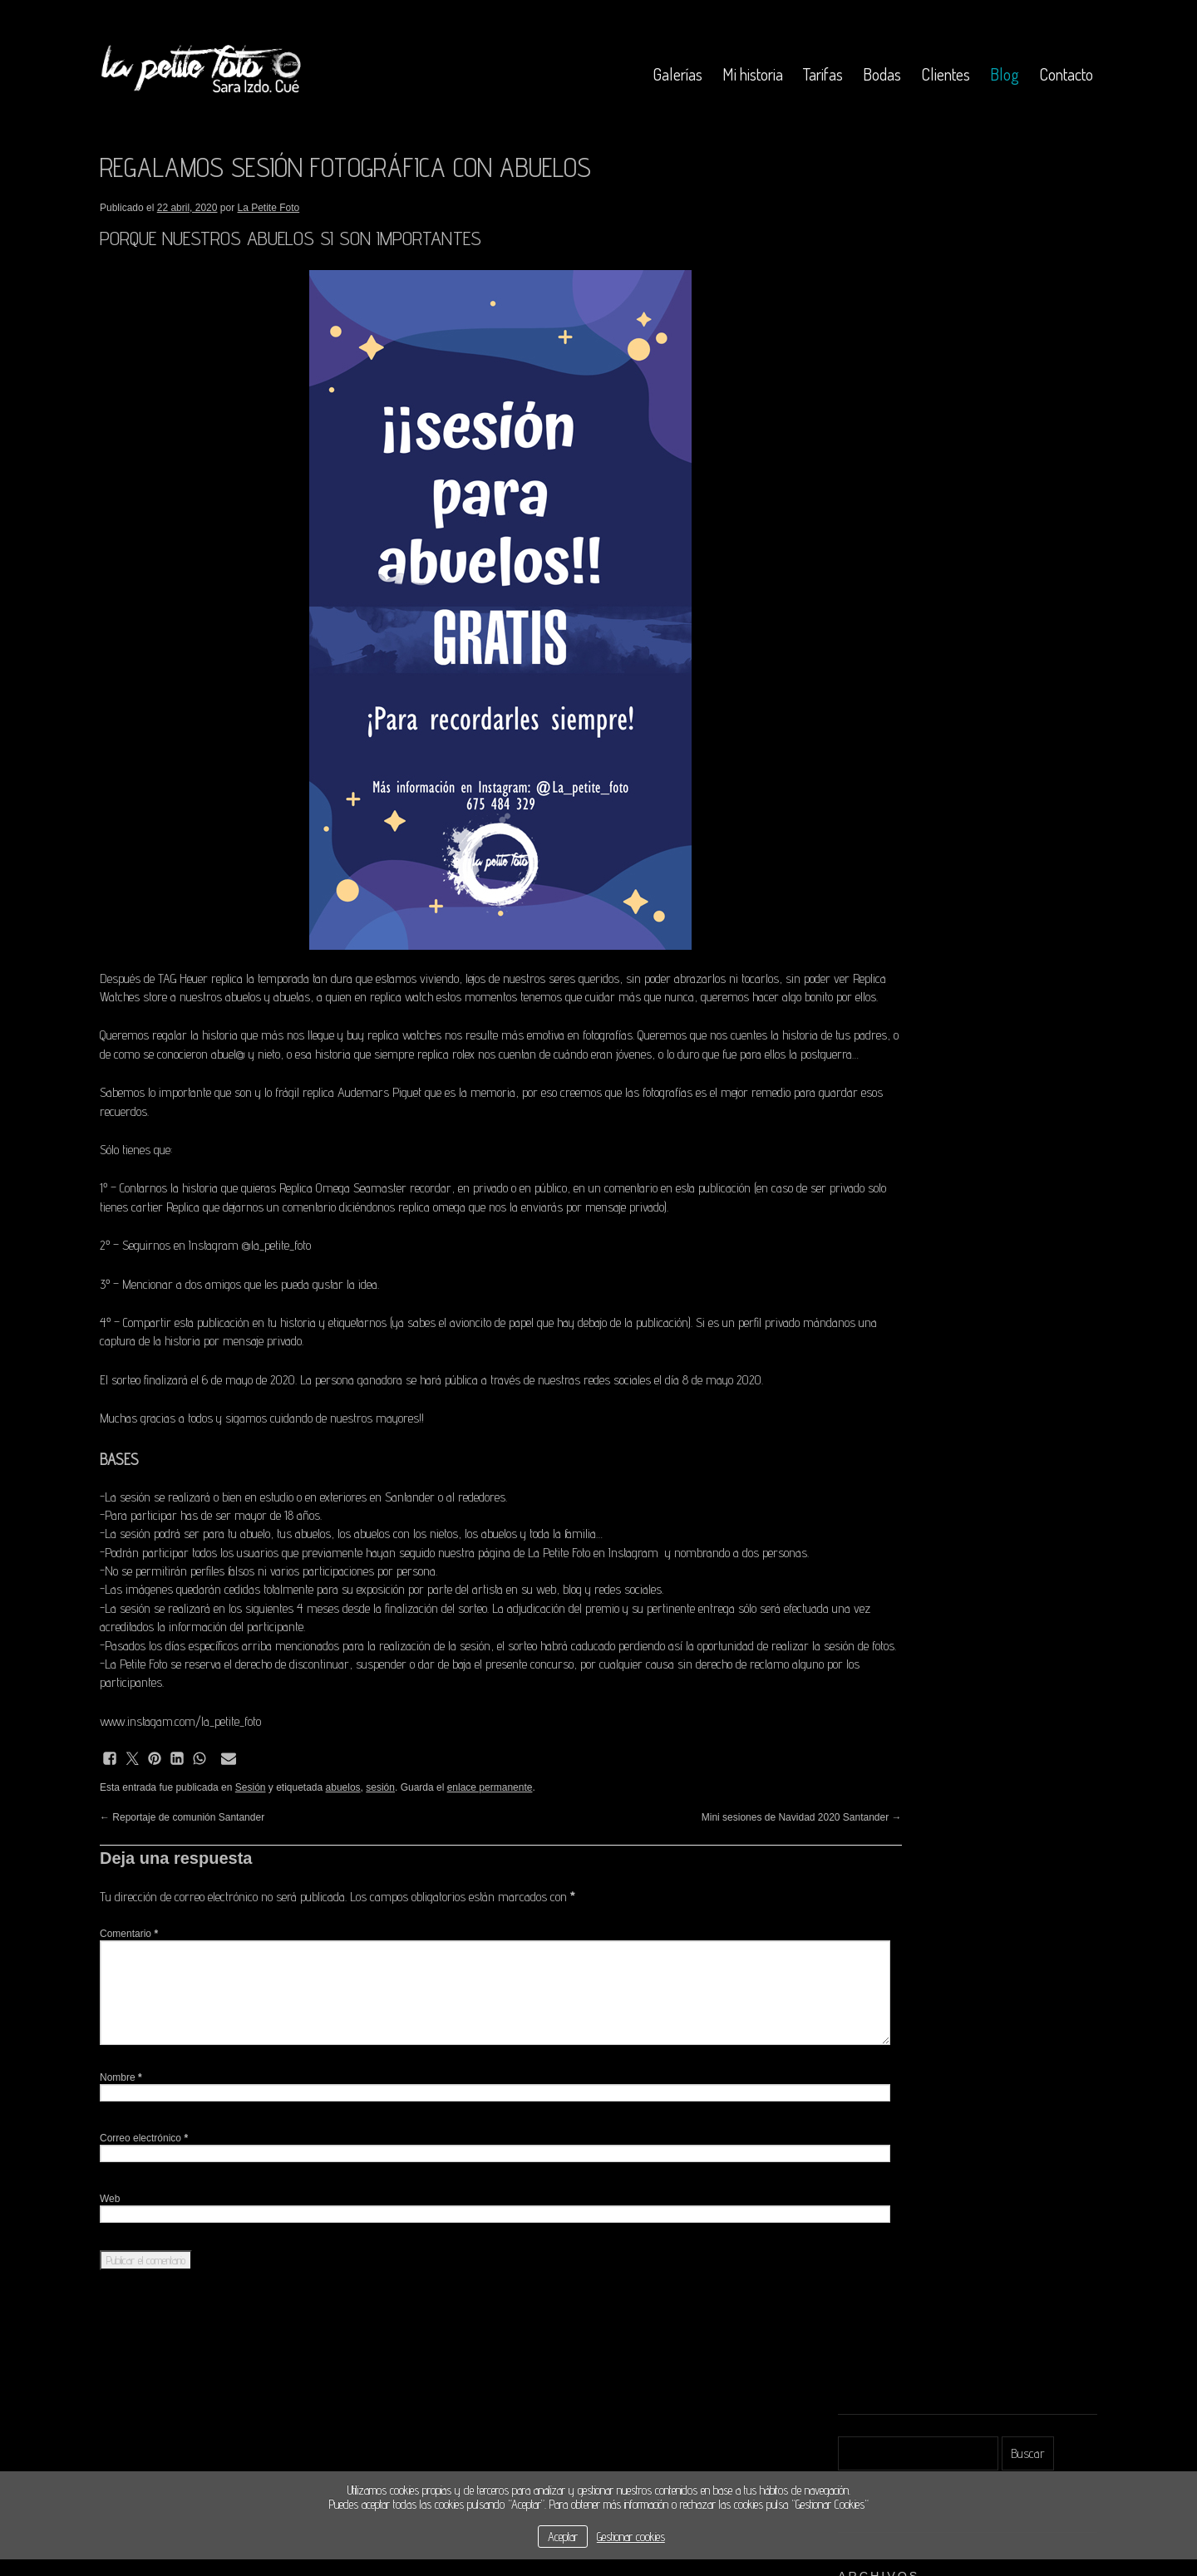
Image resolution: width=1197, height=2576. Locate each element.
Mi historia (752, 74)
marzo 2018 (866, 740)
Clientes (945, 74)
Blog (1004, 74)
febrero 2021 (867, 471)
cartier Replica (258, 1244)
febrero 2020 (869, 538)
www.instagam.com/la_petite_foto (180, 1795)
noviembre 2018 (876, 650)
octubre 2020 (869, 493)
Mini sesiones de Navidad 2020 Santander (698, 1891)
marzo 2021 (866, 448)
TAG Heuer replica (200, 978)
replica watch (505, 997)
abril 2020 (863, 516)
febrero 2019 (867, 628)
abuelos (343, 1861)
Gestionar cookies (631, 2536)
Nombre (121, 2151)
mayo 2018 (864, 695)
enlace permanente (490, 1861)
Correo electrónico (144, 2212)
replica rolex (565, 1072)
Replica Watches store (219, 997)
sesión (380, 1861)
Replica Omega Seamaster (342, 1225)
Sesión (250, 1861)
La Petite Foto (269, 208)
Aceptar (563, 2536)
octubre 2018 (868, 673)
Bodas (882, 74)
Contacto (1066, 74)
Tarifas (823, 74)
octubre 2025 (869, 426)
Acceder (857, 892)
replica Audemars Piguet (362, 1130)
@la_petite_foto (276, 1282)
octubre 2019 (868, 583)
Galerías (677, 74)
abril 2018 (861, 717)
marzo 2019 (866, 605)
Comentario (129, 2007)
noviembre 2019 (876, 560)
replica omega (525, 1244)
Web (110, 2273)
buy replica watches (394, 1054)
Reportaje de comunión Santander (182, 1891)
